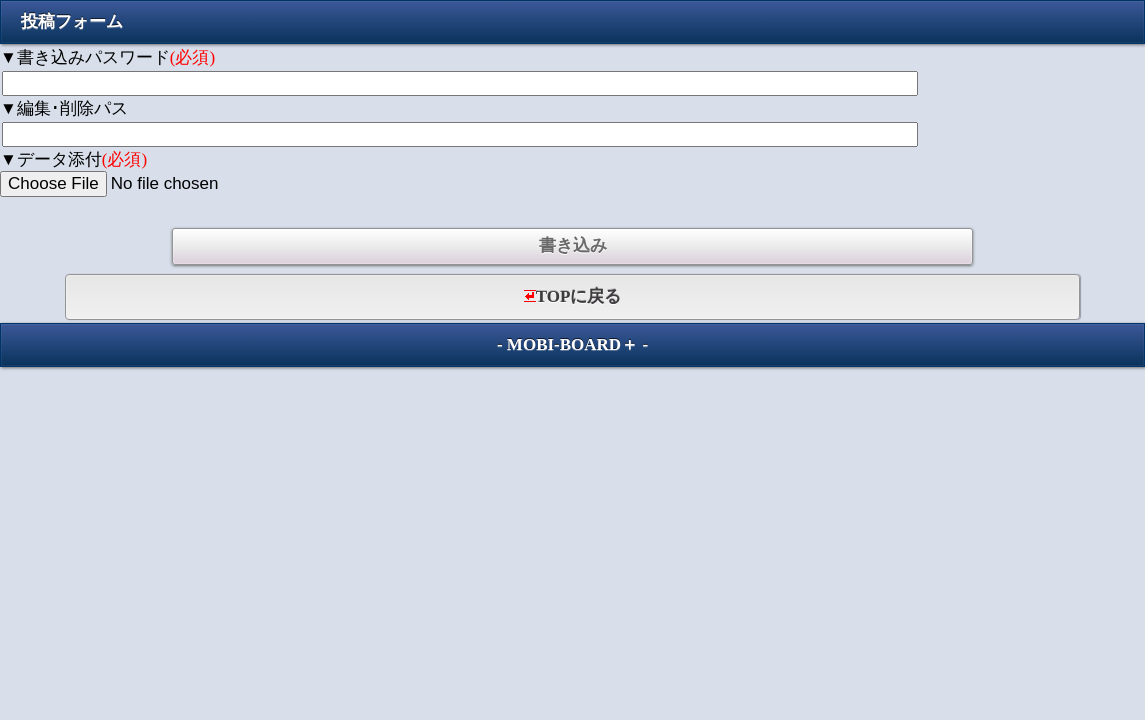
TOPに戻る (573, 296)
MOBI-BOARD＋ (572, 344)
